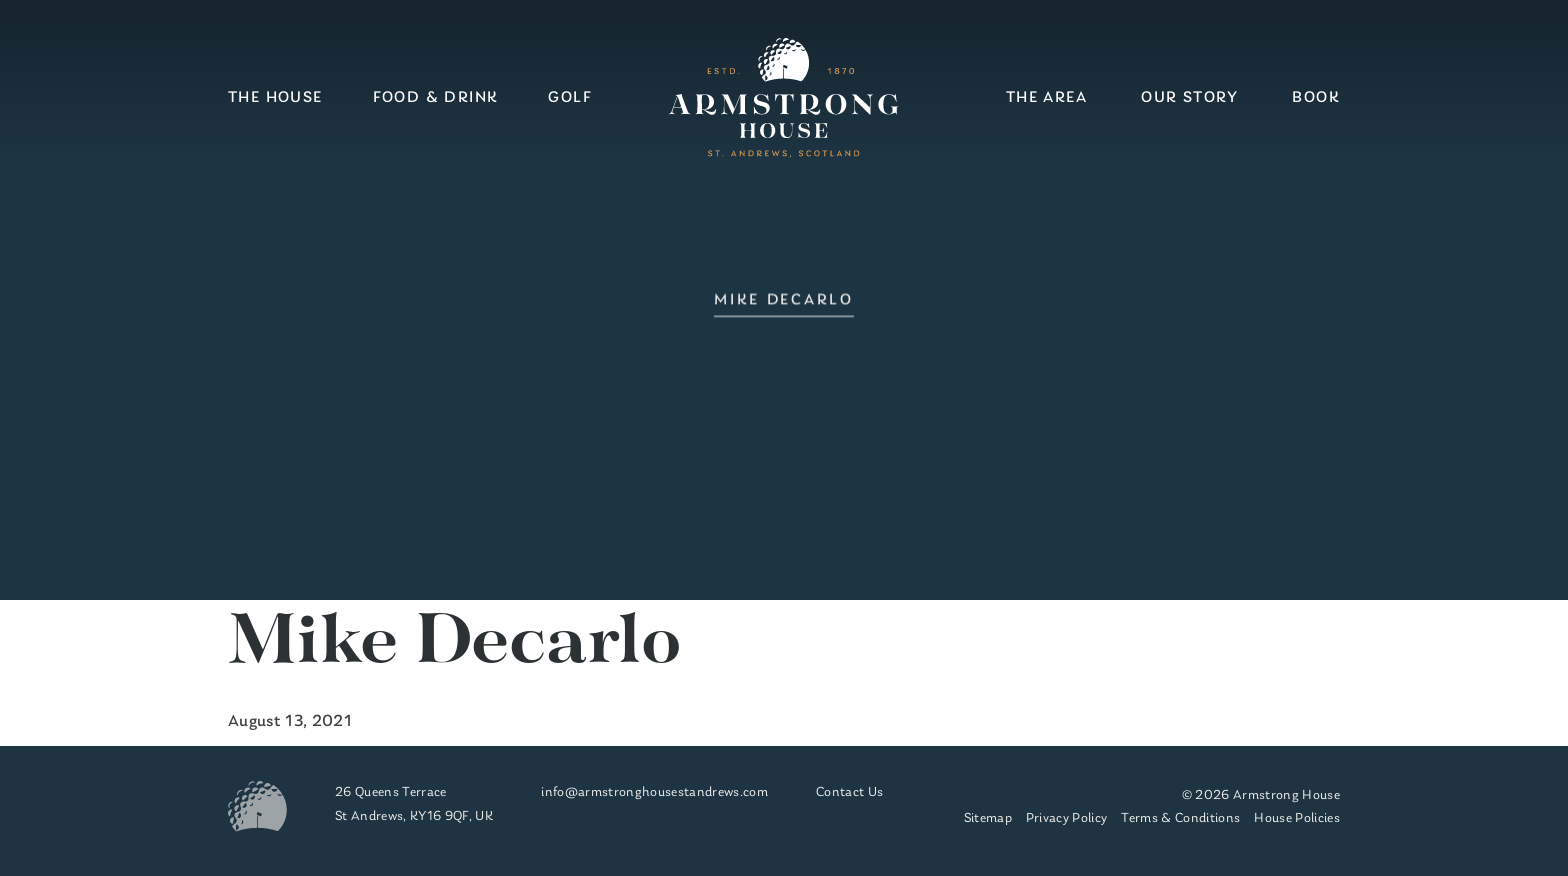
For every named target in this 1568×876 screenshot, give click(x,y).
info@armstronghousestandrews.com (654, 792)
